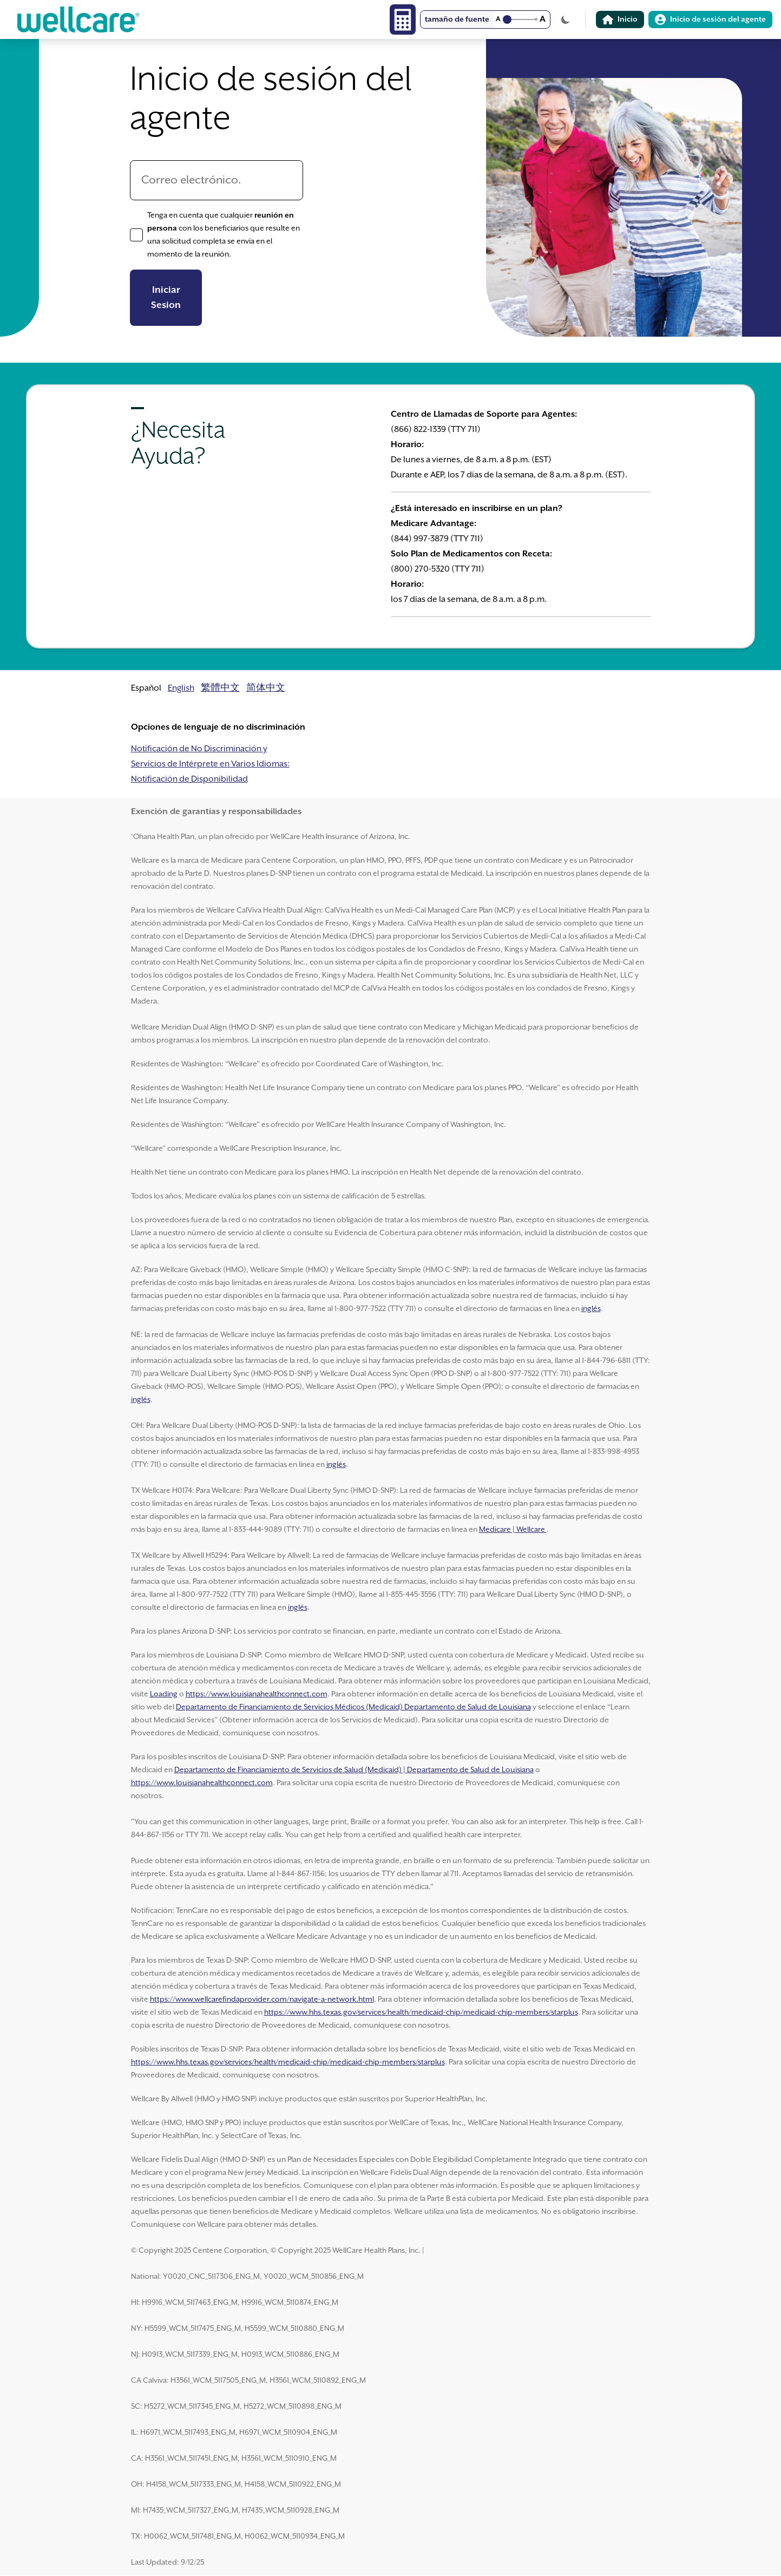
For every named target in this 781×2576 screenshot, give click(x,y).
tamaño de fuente (457, 19)
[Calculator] (403, 19)
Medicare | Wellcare (513, 1529)
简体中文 (265, 688)
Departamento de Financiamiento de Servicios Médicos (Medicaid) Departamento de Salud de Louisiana (353, 1707)
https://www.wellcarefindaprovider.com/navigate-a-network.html (262, 1999)
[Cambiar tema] (565, 19)
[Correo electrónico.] (216, 180)
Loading (164, 1694)
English (181, 688)
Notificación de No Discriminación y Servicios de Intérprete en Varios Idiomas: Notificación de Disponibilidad (210, 764)
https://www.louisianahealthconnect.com (256, 1694)
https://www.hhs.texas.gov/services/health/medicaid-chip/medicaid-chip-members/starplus (421, 2012)
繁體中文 (220, 688)
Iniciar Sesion (166, 298)
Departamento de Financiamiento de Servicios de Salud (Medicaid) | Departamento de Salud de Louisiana (354, 1770)
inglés (591, 1309)
